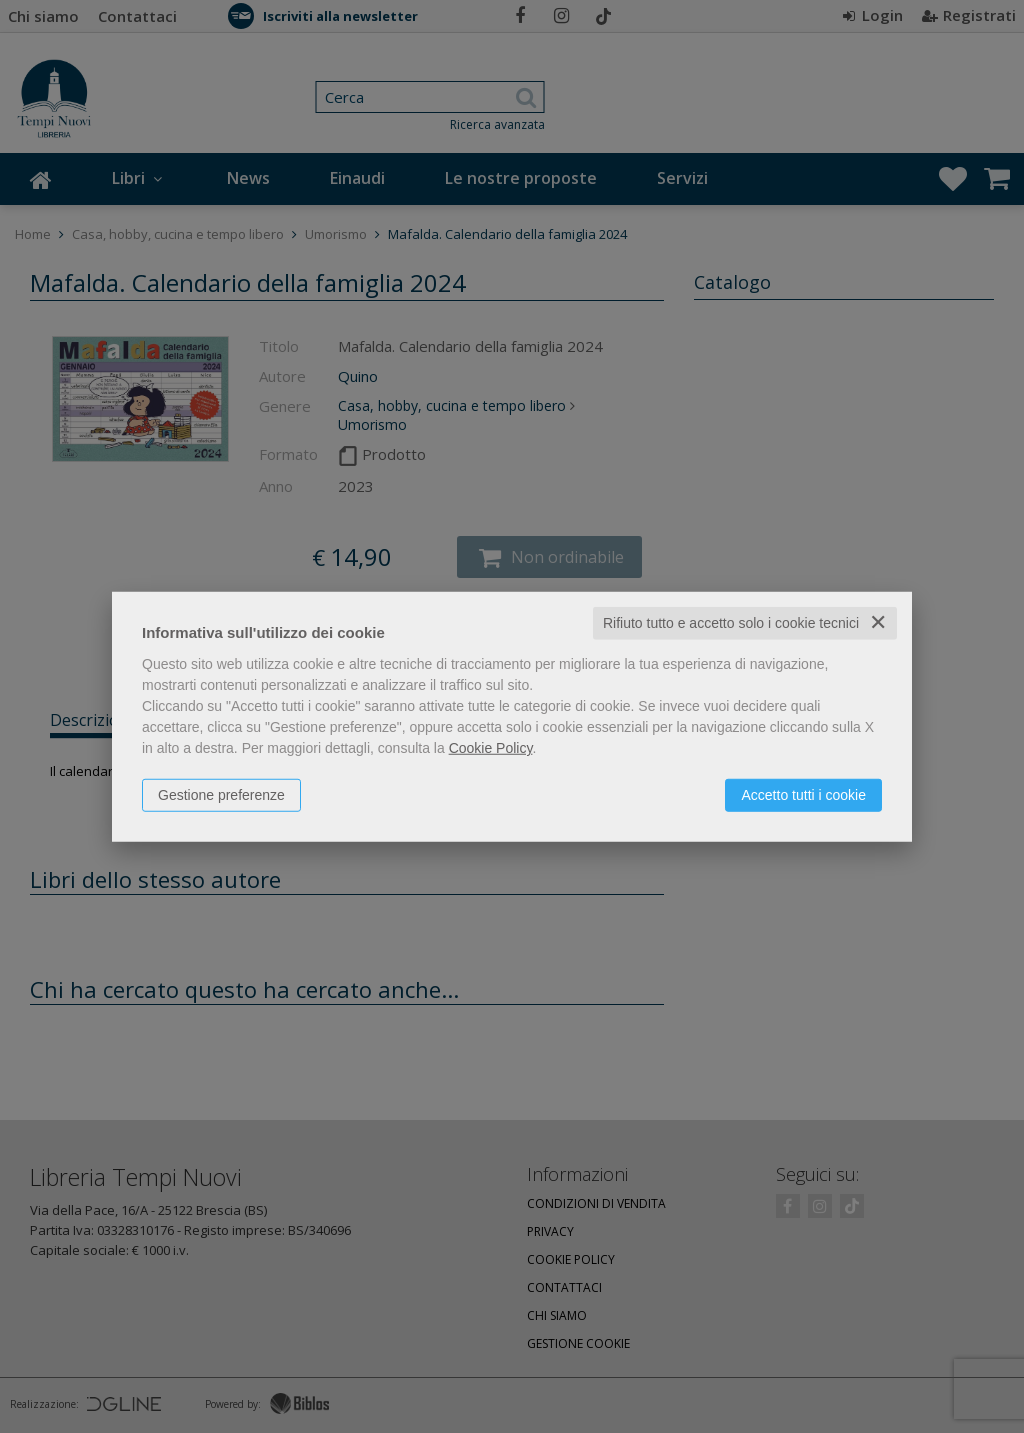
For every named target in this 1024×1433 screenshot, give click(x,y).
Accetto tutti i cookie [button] (803, 795)
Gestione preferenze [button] (221, 795)
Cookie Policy (491, 748)
